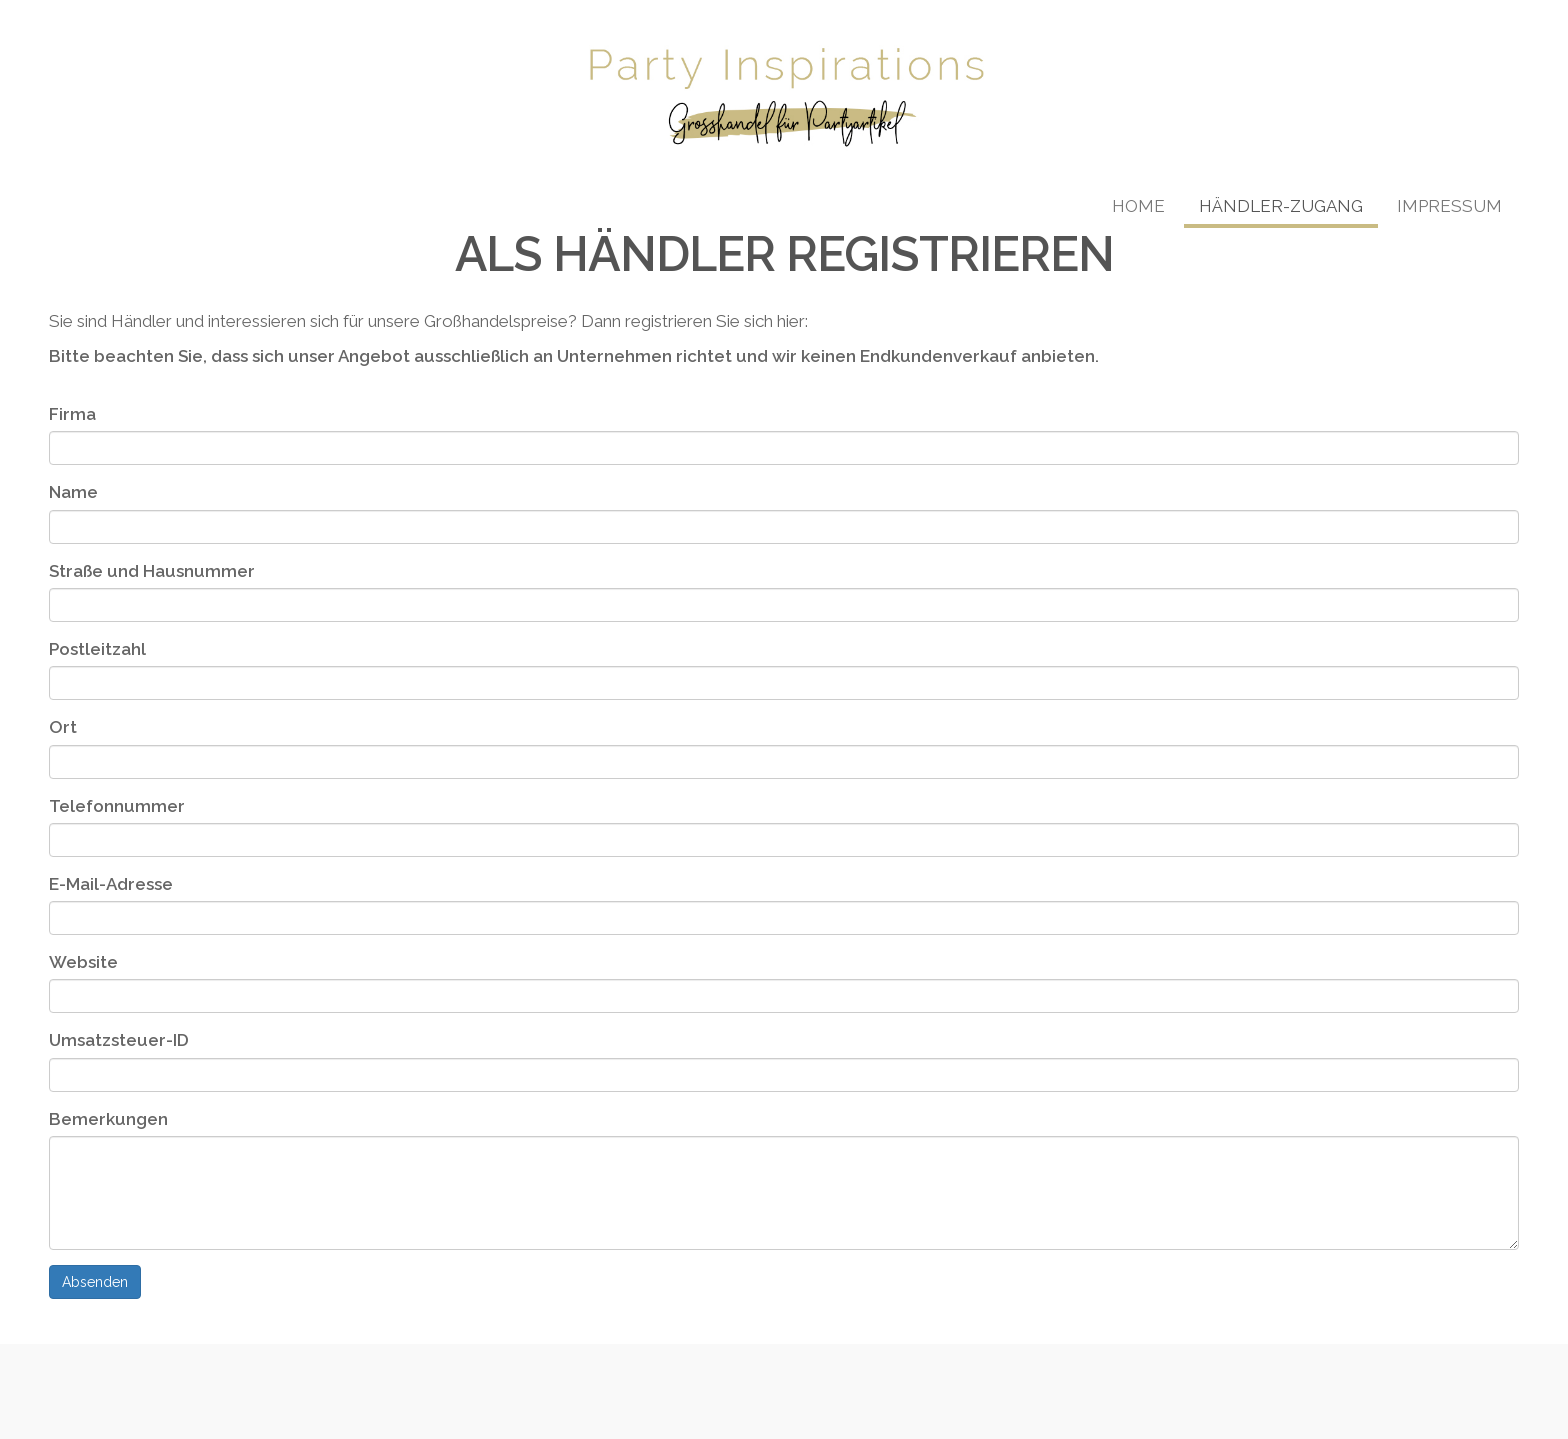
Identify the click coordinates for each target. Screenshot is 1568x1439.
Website (83, 962)
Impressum (1449, 206)
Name (73, 492)
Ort (63, 727)
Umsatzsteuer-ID (119, 1040)
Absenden (95, 1282)
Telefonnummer (117, 806)
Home (1138, 206)
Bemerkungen (108, 1119)
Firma (72, 414)
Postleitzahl (97, 649)
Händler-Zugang (1281, 206)
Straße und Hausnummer (152, 571)
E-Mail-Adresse (111, 884)
